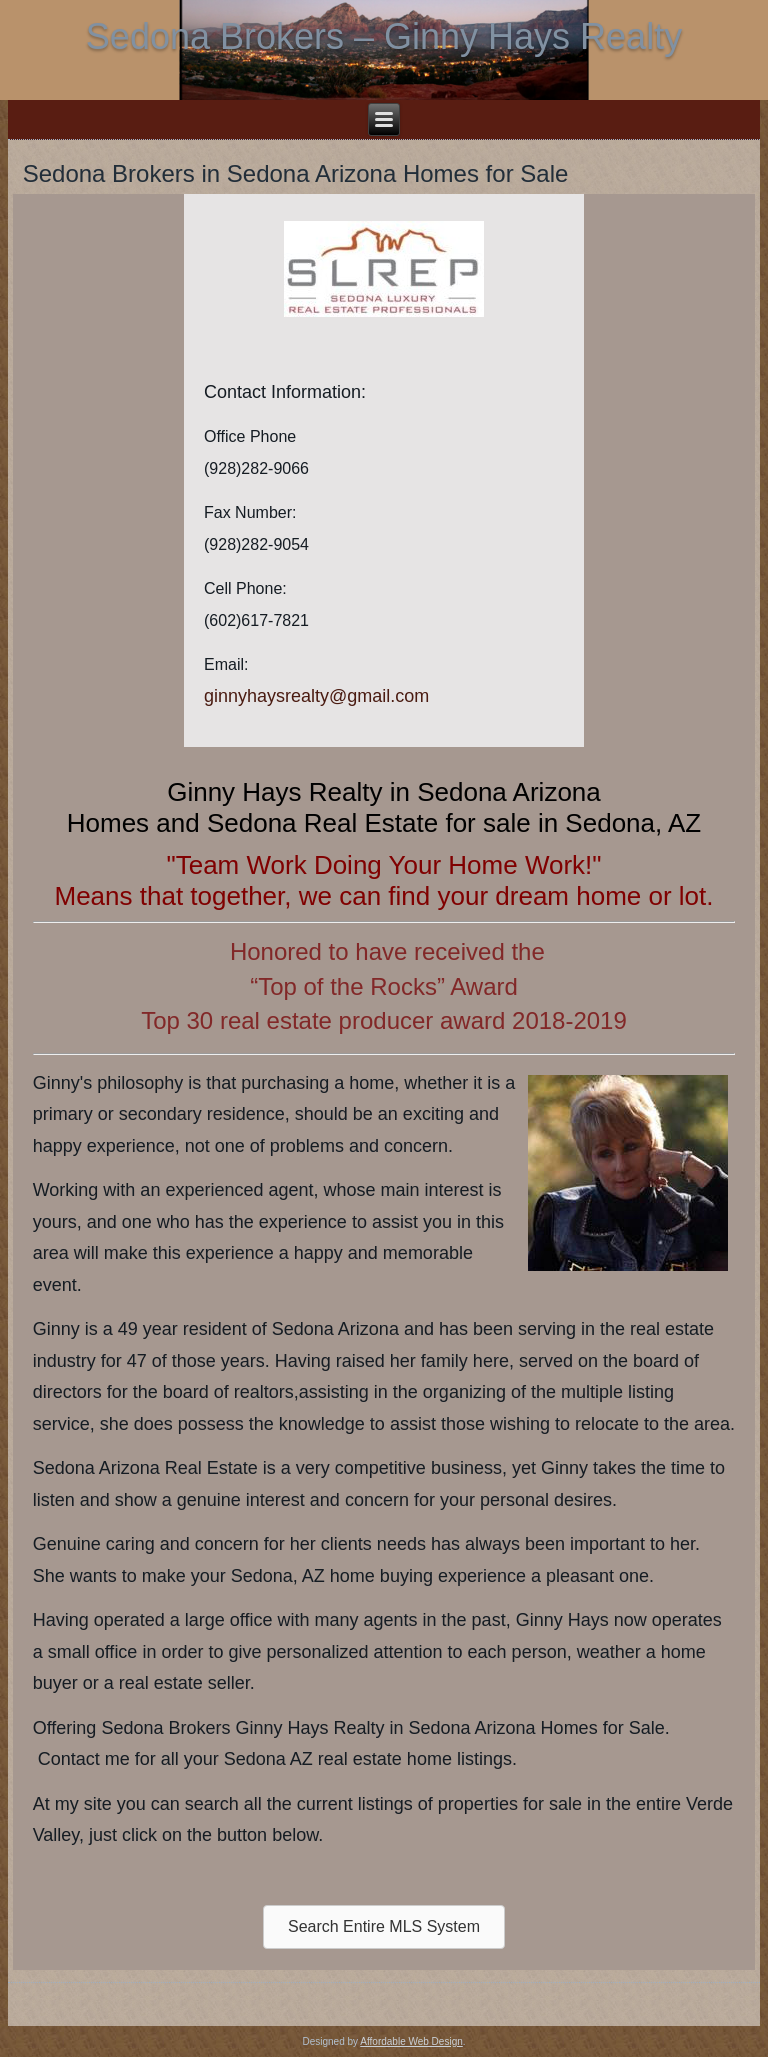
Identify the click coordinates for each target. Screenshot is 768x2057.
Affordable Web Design (411, 2041)
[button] (384, 1927)
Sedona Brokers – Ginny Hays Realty (384, 36)
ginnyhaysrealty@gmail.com (316, 696)
